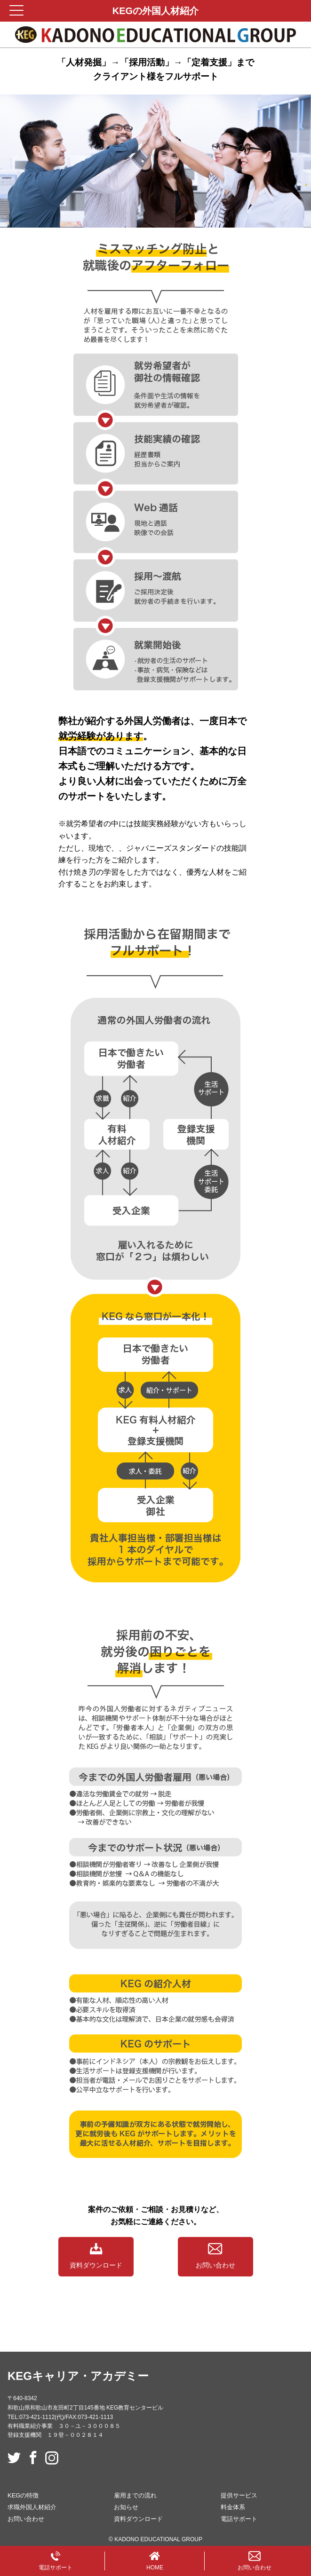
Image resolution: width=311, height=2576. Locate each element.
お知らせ (126, 2507)
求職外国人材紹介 (32, 2507)
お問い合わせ (215, 2256)
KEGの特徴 (23, 2495)
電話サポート (239, 2518)
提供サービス (239, 2495)
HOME (154, 2561)
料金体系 (233, 2507)
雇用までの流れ (135, 2495)
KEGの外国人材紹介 (155, 11)
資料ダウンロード (96, 2256)
